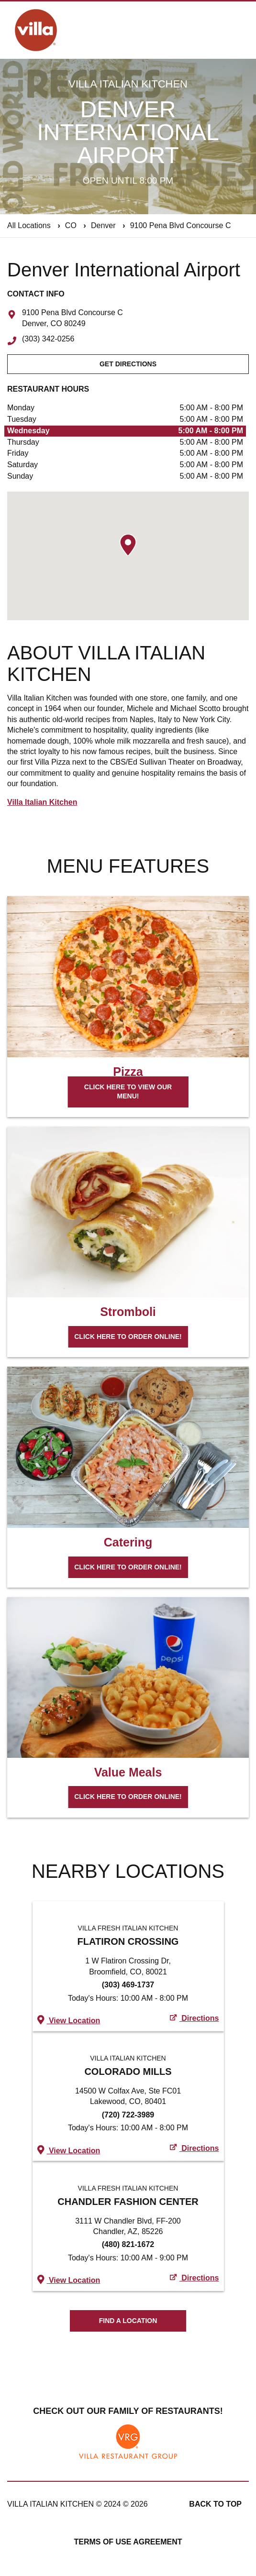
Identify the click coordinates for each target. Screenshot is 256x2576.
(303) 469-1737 (128, 1985)
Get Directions (128, 364)
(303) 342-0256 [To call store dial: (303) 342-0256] (48, 339)
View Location (68, 2020)
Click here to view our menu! (128, 1091)
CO (71, 225)
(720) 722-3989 (128, 2115)
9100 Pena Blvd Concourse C (180, 225)
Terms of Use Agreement (128, 2542)
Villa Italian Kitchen (42, 802)
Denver (103, 225)
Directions (194, 2018)
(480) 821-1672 (128, 2244)
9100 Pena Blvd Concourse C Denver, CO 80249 (72, 318)
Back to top (215, 2504)
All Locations (29, 225)
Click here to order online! (128, 1336)
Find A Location (128, 2320)
